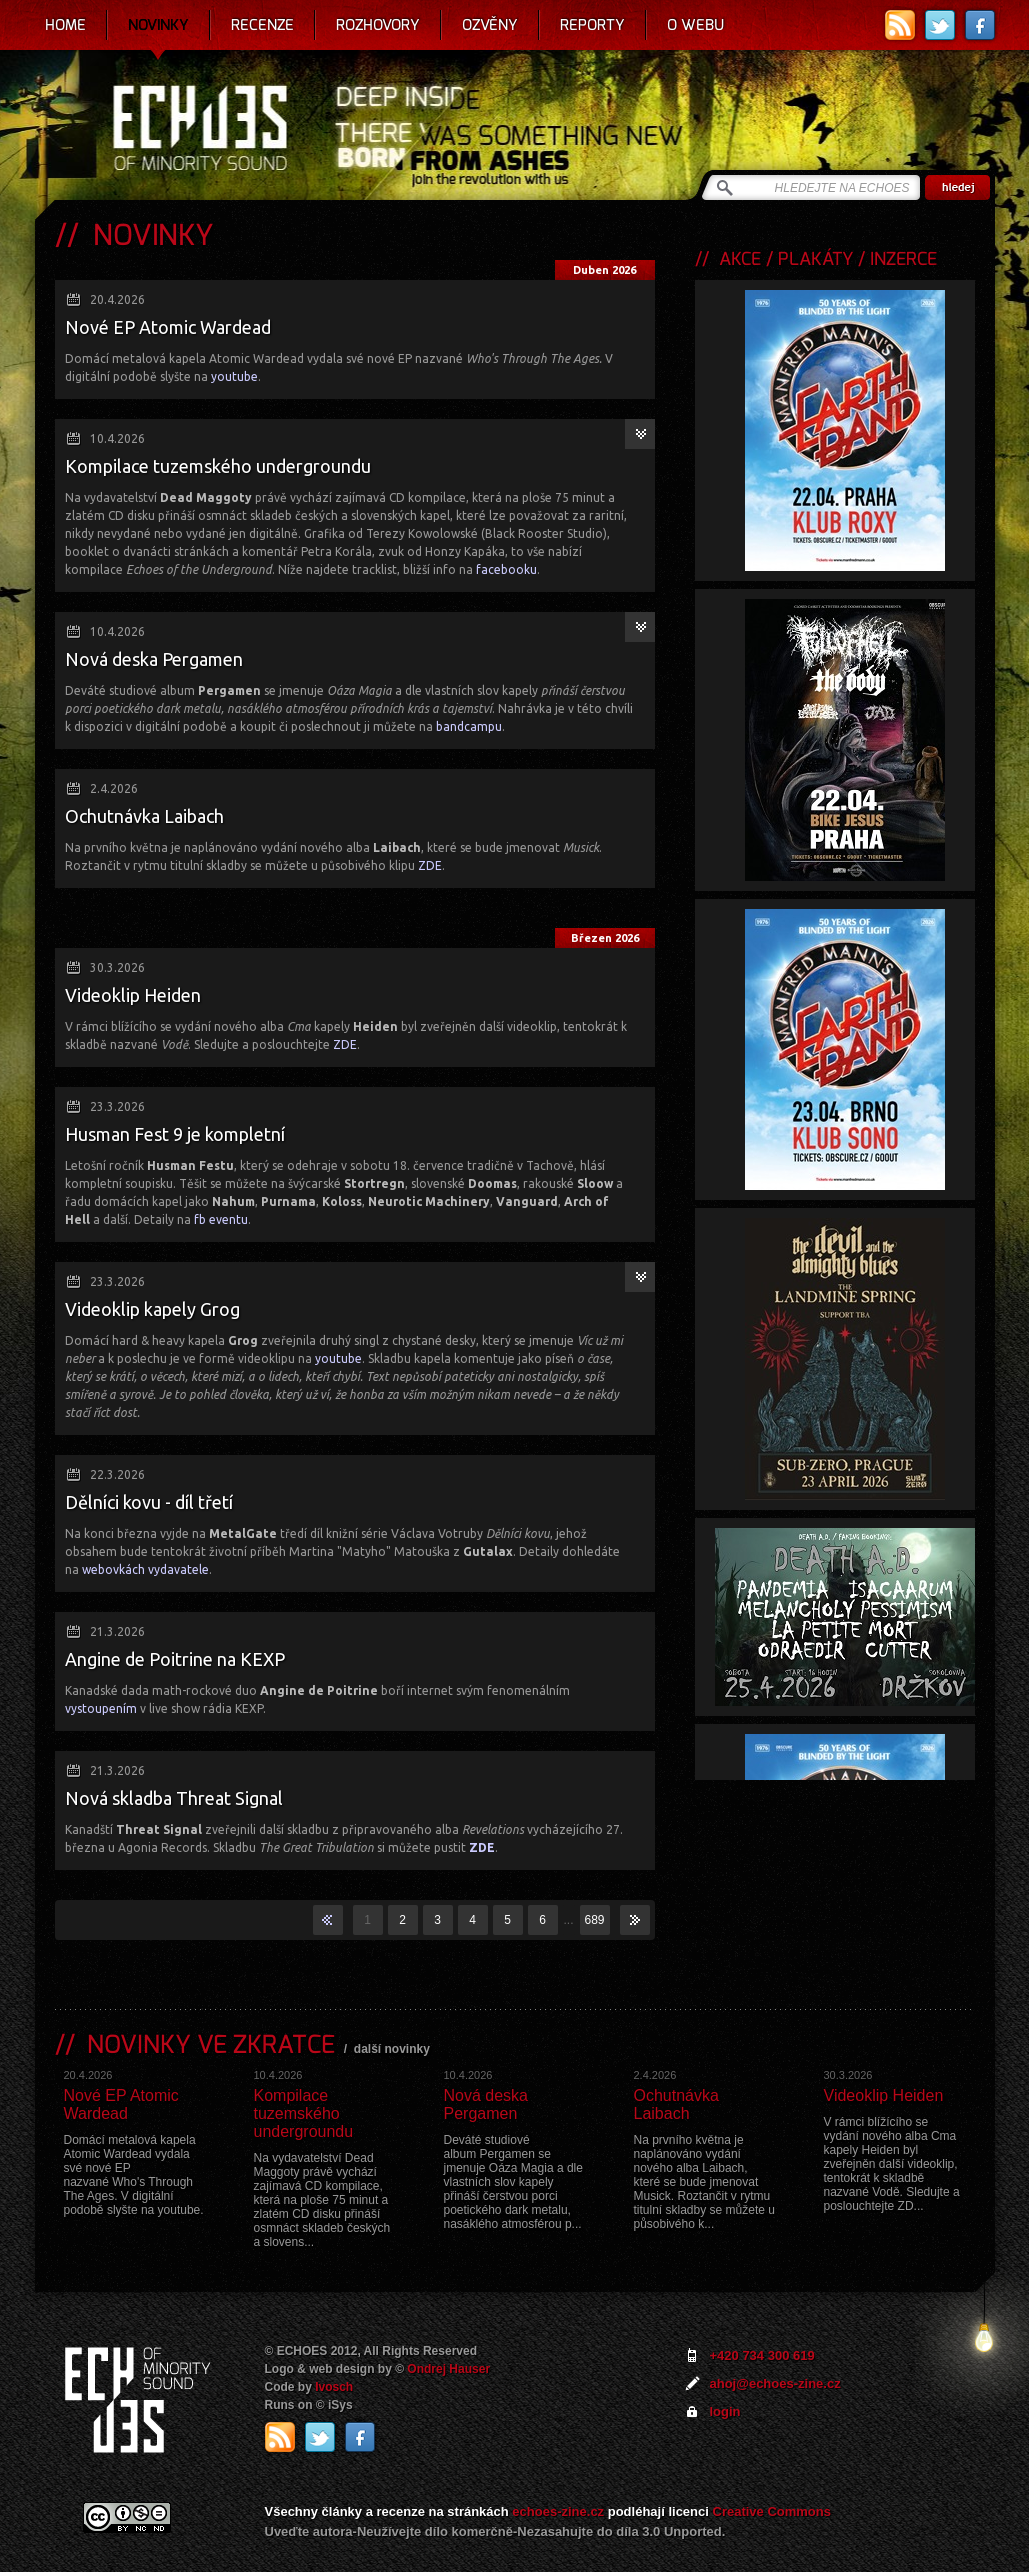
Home (65, 25)
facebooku (506, 569)
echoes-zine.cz (558, 2511)
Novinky (158, 25)
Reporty (592, 25)
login (725, 2411)
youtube (234, 376)
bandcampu (469, 726)
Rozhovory (378, 25)
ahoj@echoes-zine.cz (775, 2383)
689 (594, 1920)
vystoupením (101, 1708)
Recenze (262, 25)
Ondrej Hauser (448, 2369)
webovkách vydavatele (145, 1569)
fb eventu (221, 1219)
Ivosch (334, 2387)
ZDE (430, 865)
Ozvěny (490, 25)
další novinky (392, 2049)
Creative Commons (772, 2511)
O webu (695, 25)
